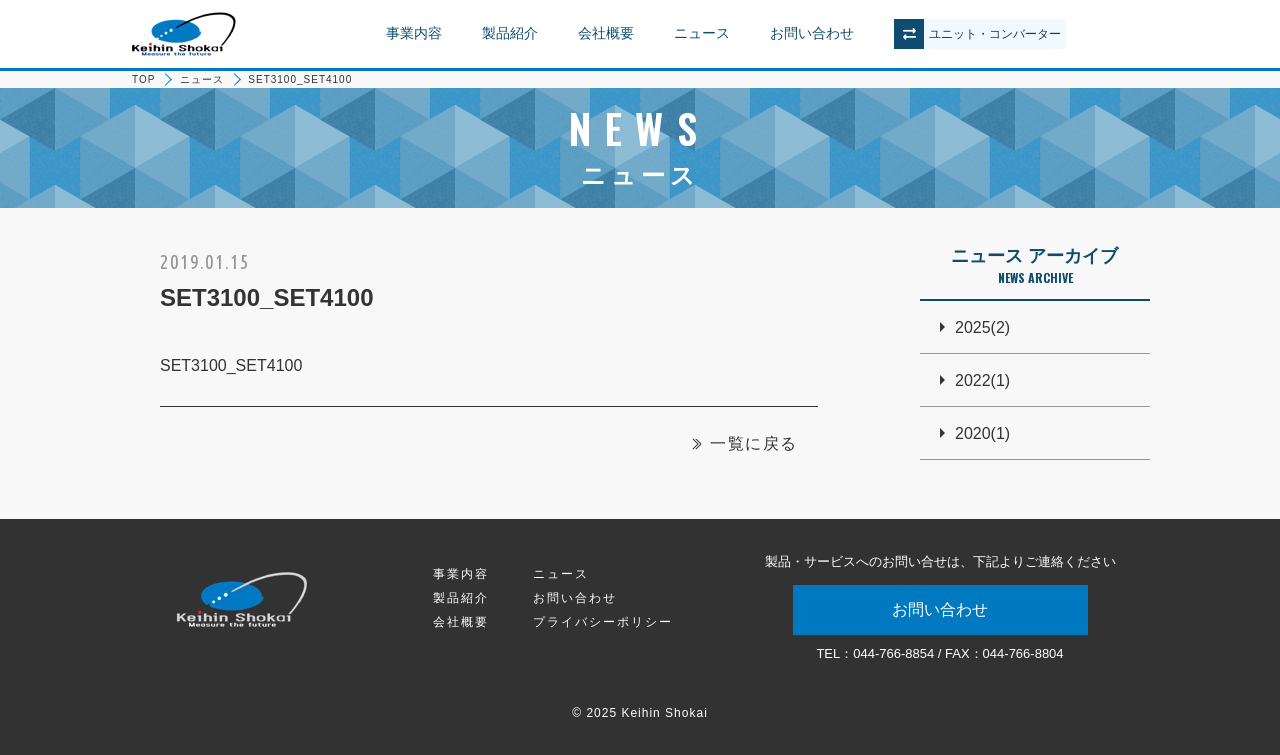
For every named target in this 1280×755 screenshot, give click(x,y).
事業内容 (414, 33)
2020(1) (982, 433)
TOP (143, 79)
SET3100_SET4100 (231, 365)
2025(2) (982, 327)
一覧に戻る (754, 443)
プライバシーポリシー (603, 622)
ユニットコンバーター (995, 34)
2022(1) (982, 380)
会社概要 (606, 33)
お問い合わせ (812, 33)
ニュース (702, 33)
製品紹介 (510, 33)
